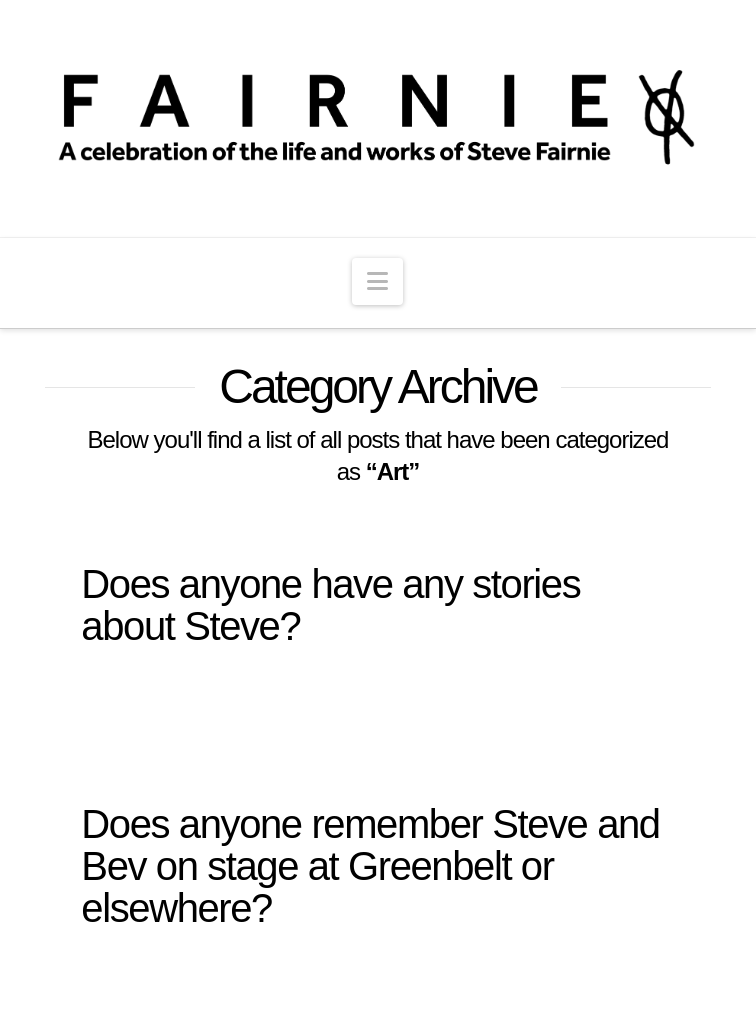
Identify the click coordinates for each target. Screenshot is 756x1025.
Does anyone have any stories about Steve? (330, 605)
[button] (377, 281)
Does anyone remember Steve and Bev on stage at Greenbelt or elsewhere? (370, 866)
